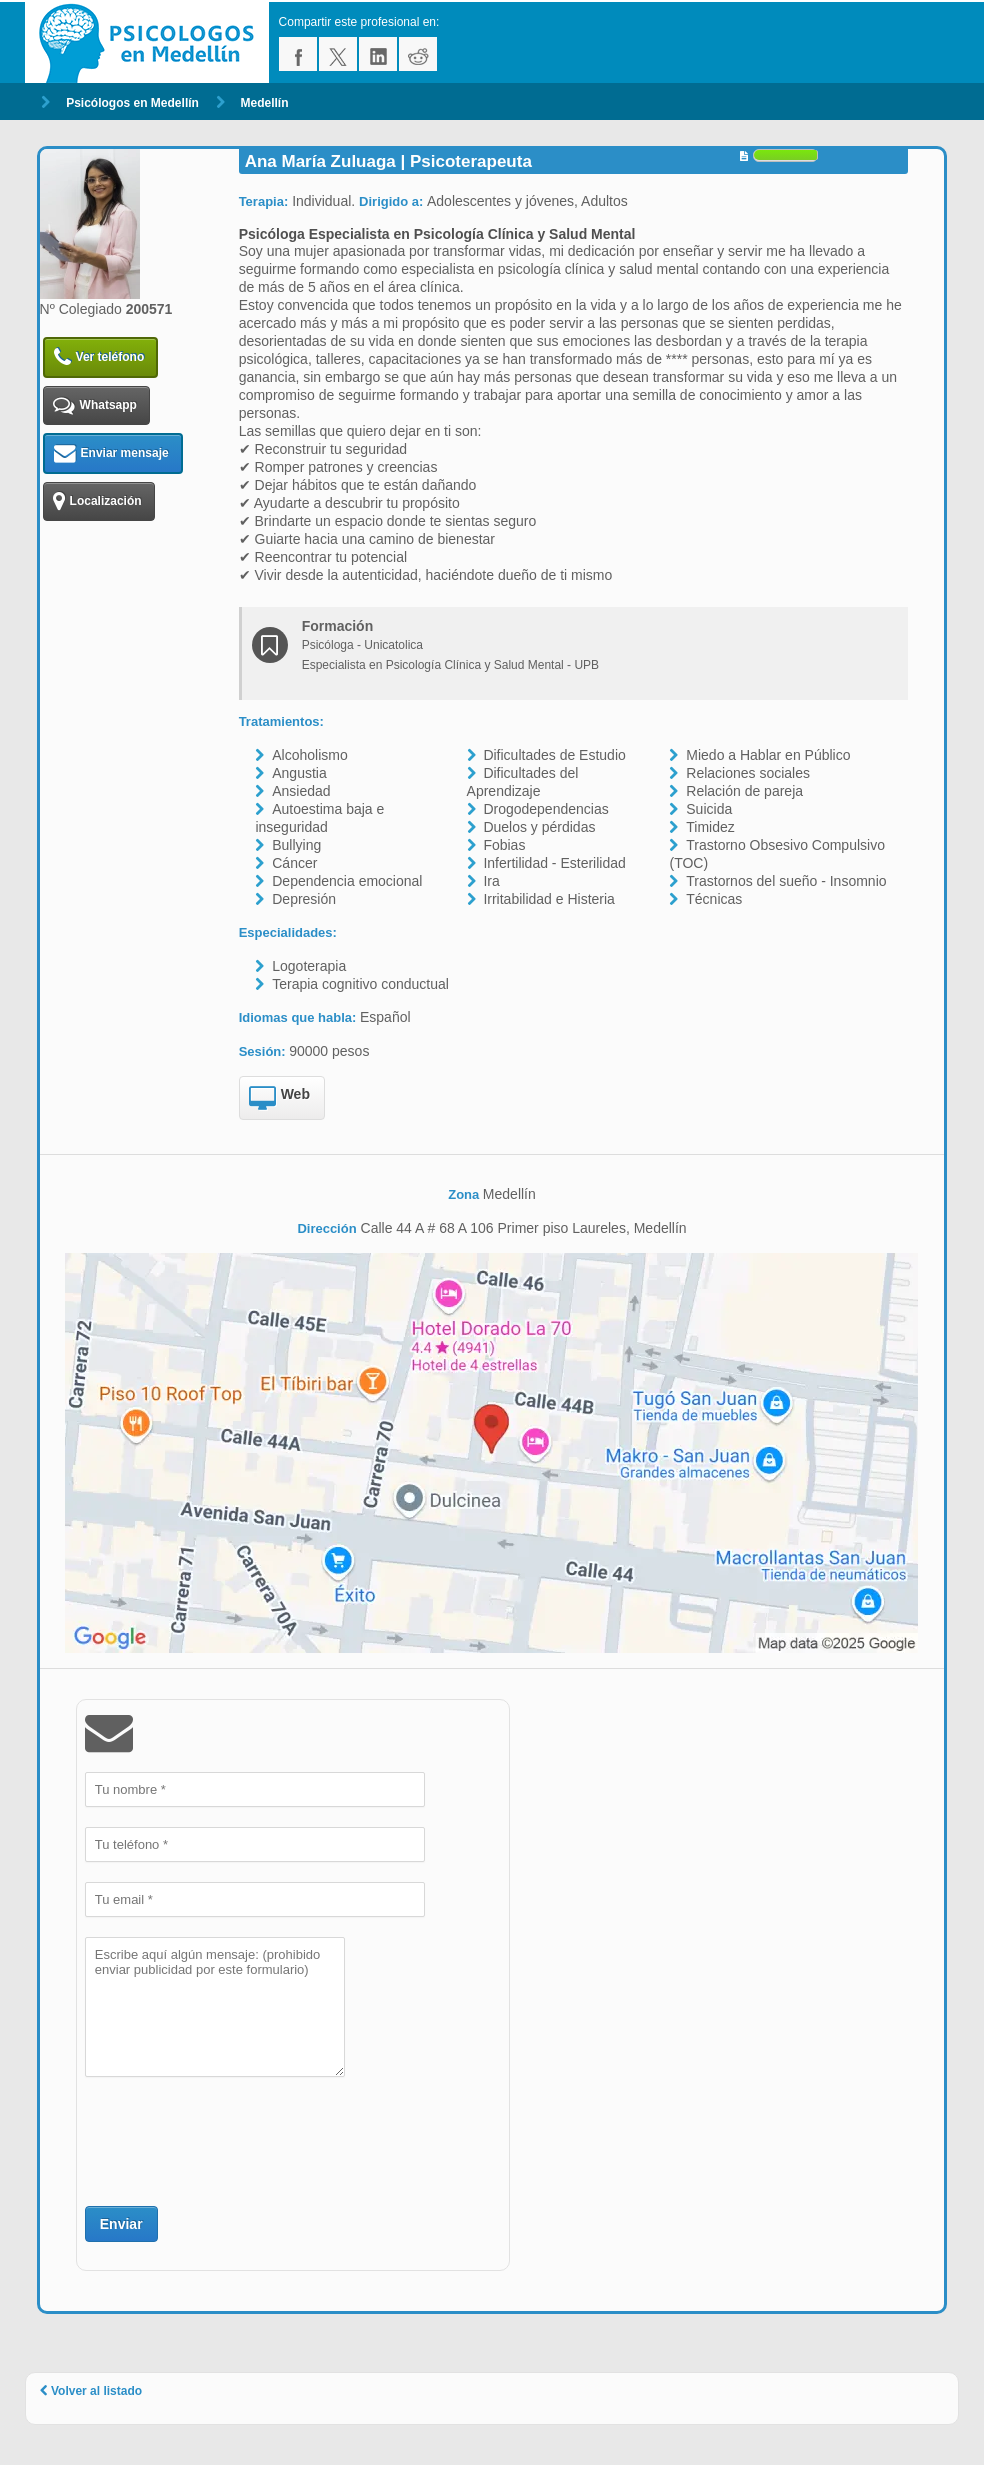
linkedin (378, 54)
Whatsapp (95, 405)
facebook (298, 54)
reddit (418, 54)
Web (279, 1099)
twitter (338, 54)
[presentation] (237, 2139)
